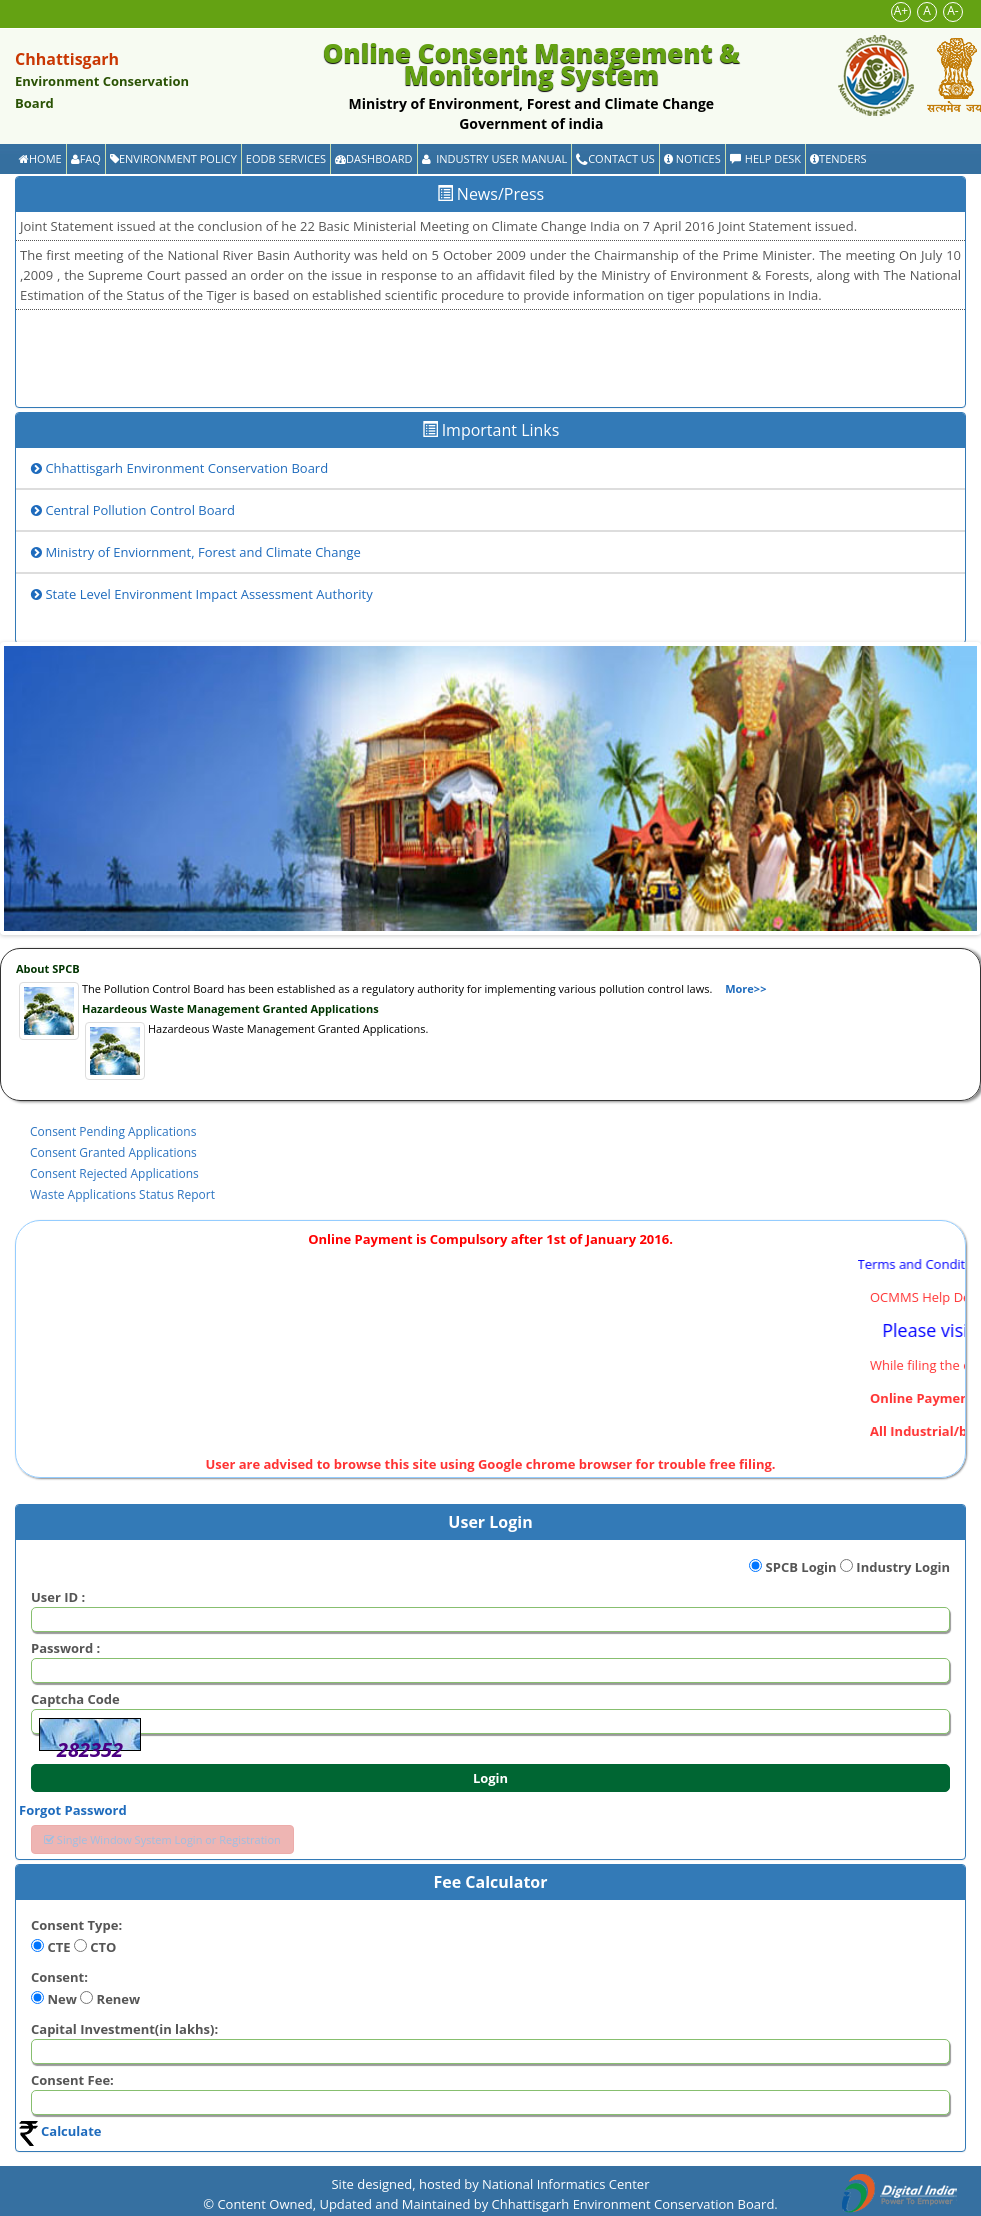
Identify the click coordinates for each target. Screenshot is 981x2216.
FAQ (86, 158)
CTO (103, 1947)
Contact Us (615, 158)
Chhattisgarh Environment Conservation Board (179, 468)
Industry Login (903, 1567)
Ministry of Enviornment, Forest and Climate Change (196, 552)
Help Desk (765, 158)
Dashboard (373, 158)
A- (952, 10)
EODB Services (286, 158)
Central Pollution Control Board (133, 510)
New (61, 1999)
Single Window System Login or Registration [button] (162, 1839)
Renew (119, 1999)
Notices (692, 158)
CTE (58, 1947)
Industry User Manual (495, 158)
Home (40, 158)
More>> (745, 988)
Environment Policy (173, 158)
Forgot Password (73, 1810)
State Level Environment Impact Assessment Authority (202, 594)
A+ (901, 10)
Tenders (838, 158)
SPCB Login (801, 1567)
